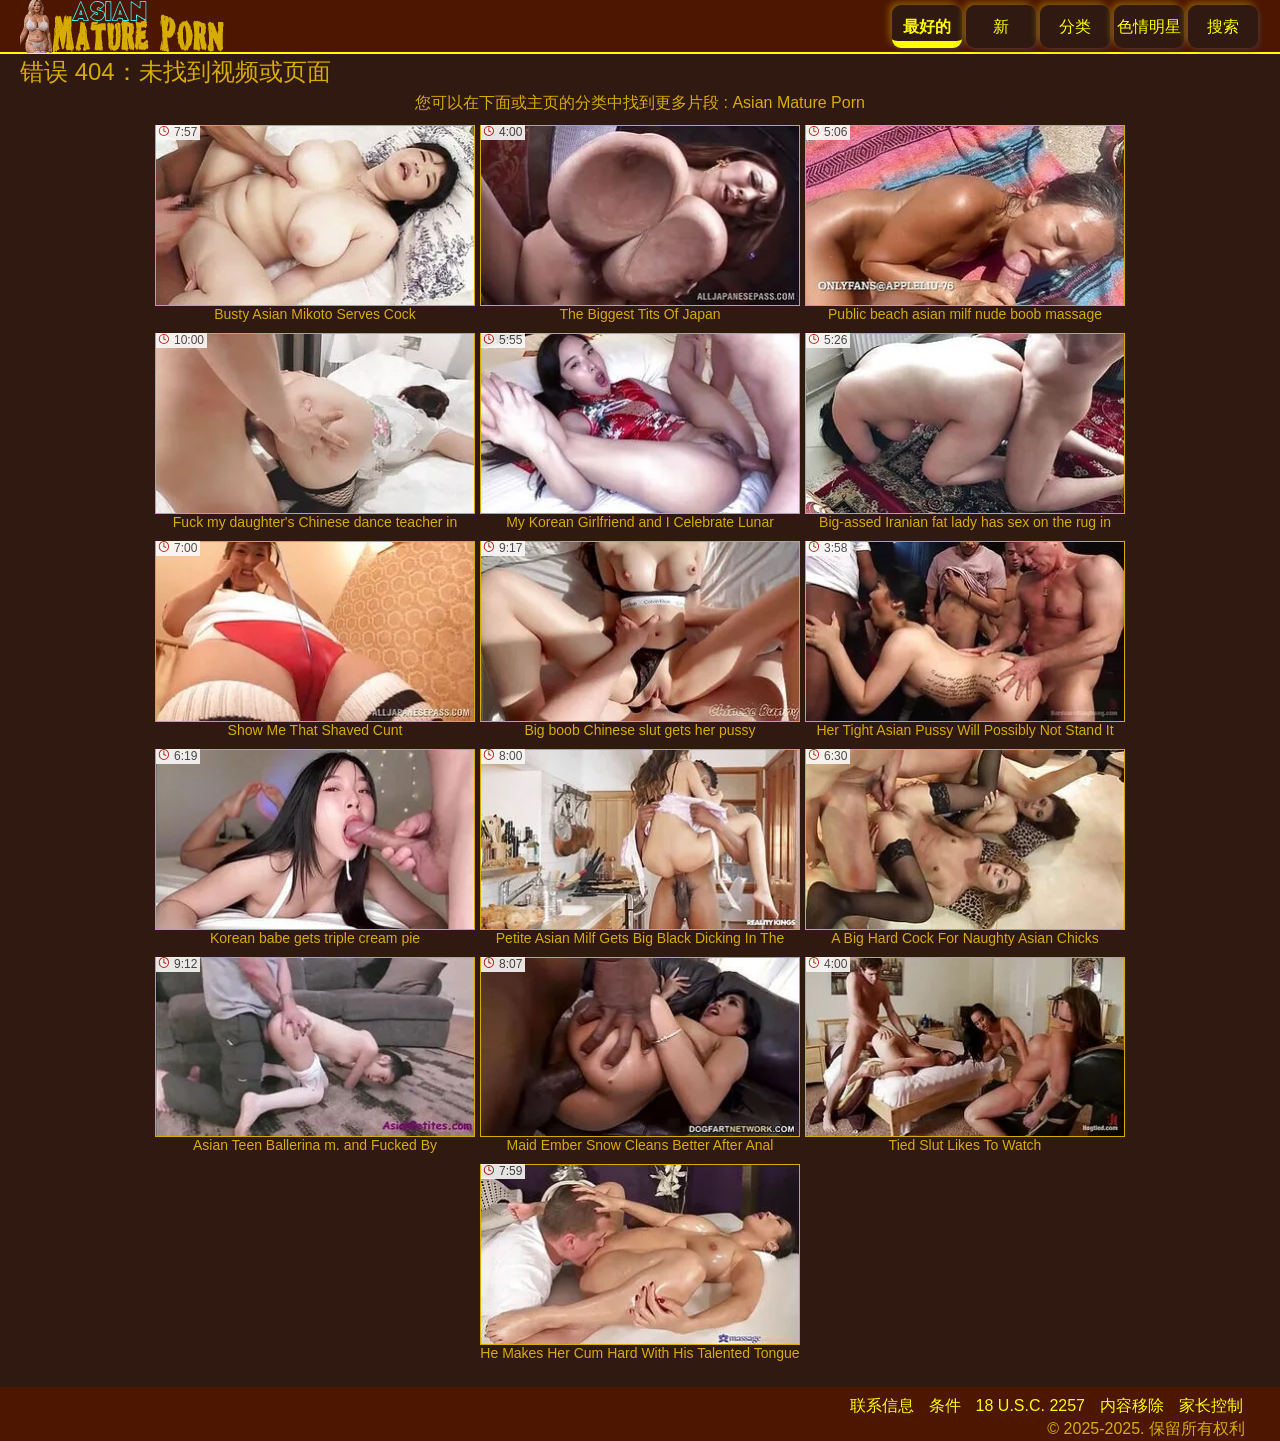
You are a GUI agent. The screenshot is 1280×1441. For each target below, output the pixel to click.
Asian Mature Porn (798, 102)
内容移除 (1132, 1405)
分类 (1075, 26)
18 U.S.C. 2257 (1030, 1405)
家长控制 (1211, 1405)
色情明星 (1149, 26)
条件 (945, 1405)
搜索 (1223, 26)
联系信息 (882, 1405)
